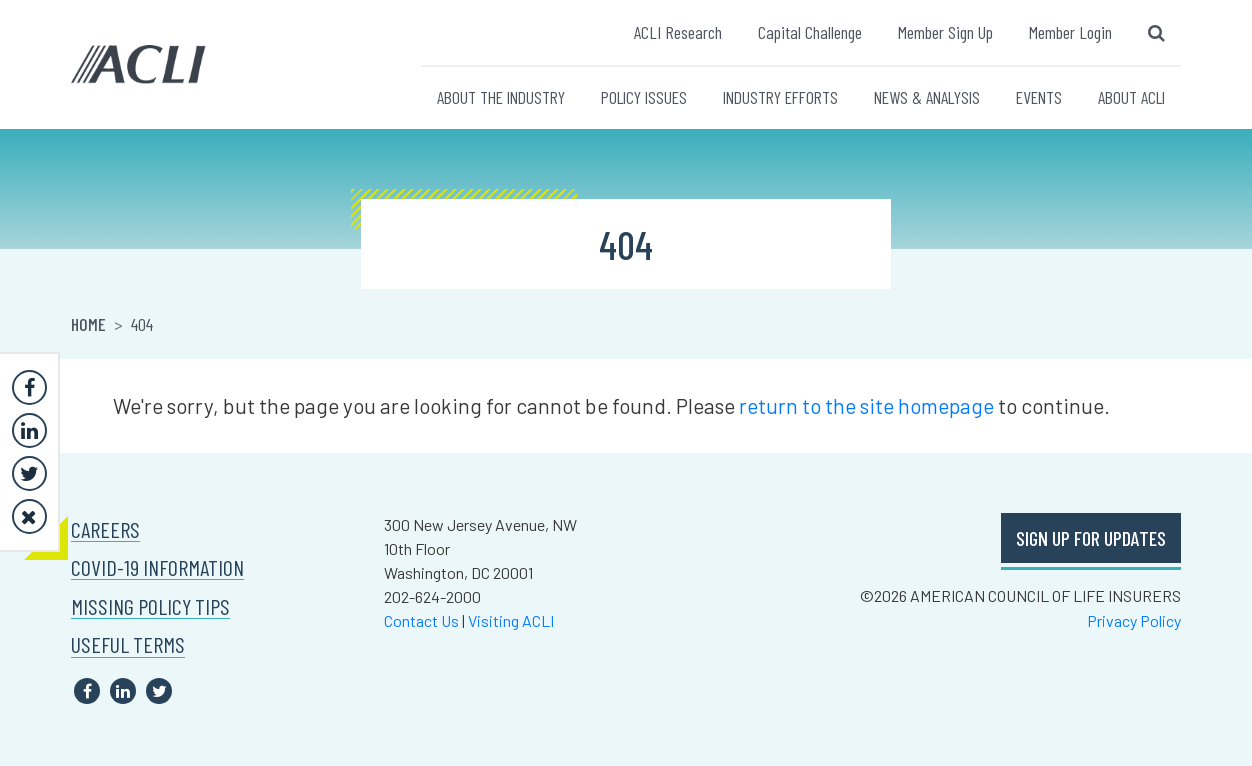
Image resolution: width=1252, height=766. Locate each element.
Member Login (1070, 32)
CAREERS (105, 529)
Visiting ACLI (511, 620)
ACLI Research (678, 32)
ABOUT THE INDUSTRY (501, 97)
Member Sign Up (945, 32)
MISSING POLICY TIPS (150, 606)
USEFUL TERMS (128, 644)
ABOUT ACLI (1131, 97)
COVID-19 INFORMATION (157, 567)
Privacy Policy (1134, 620)
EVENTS (1039, 97)
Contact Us (421, 620)
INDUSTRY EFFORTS (780, 97)
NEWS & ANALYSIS (927, 97)
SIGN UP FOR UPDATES (1091, 538)
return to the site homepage (866, 405)
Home (88, 324)
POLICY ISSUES (644, 97)
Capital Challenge (810, 32)
